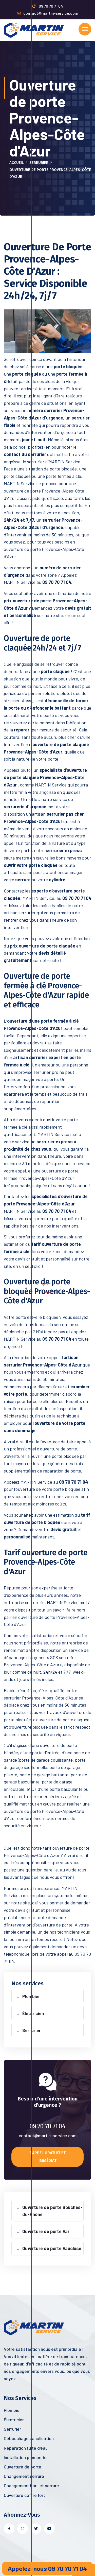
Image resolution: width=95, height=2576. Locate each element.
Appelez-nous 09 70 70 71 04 (47, 2568)
